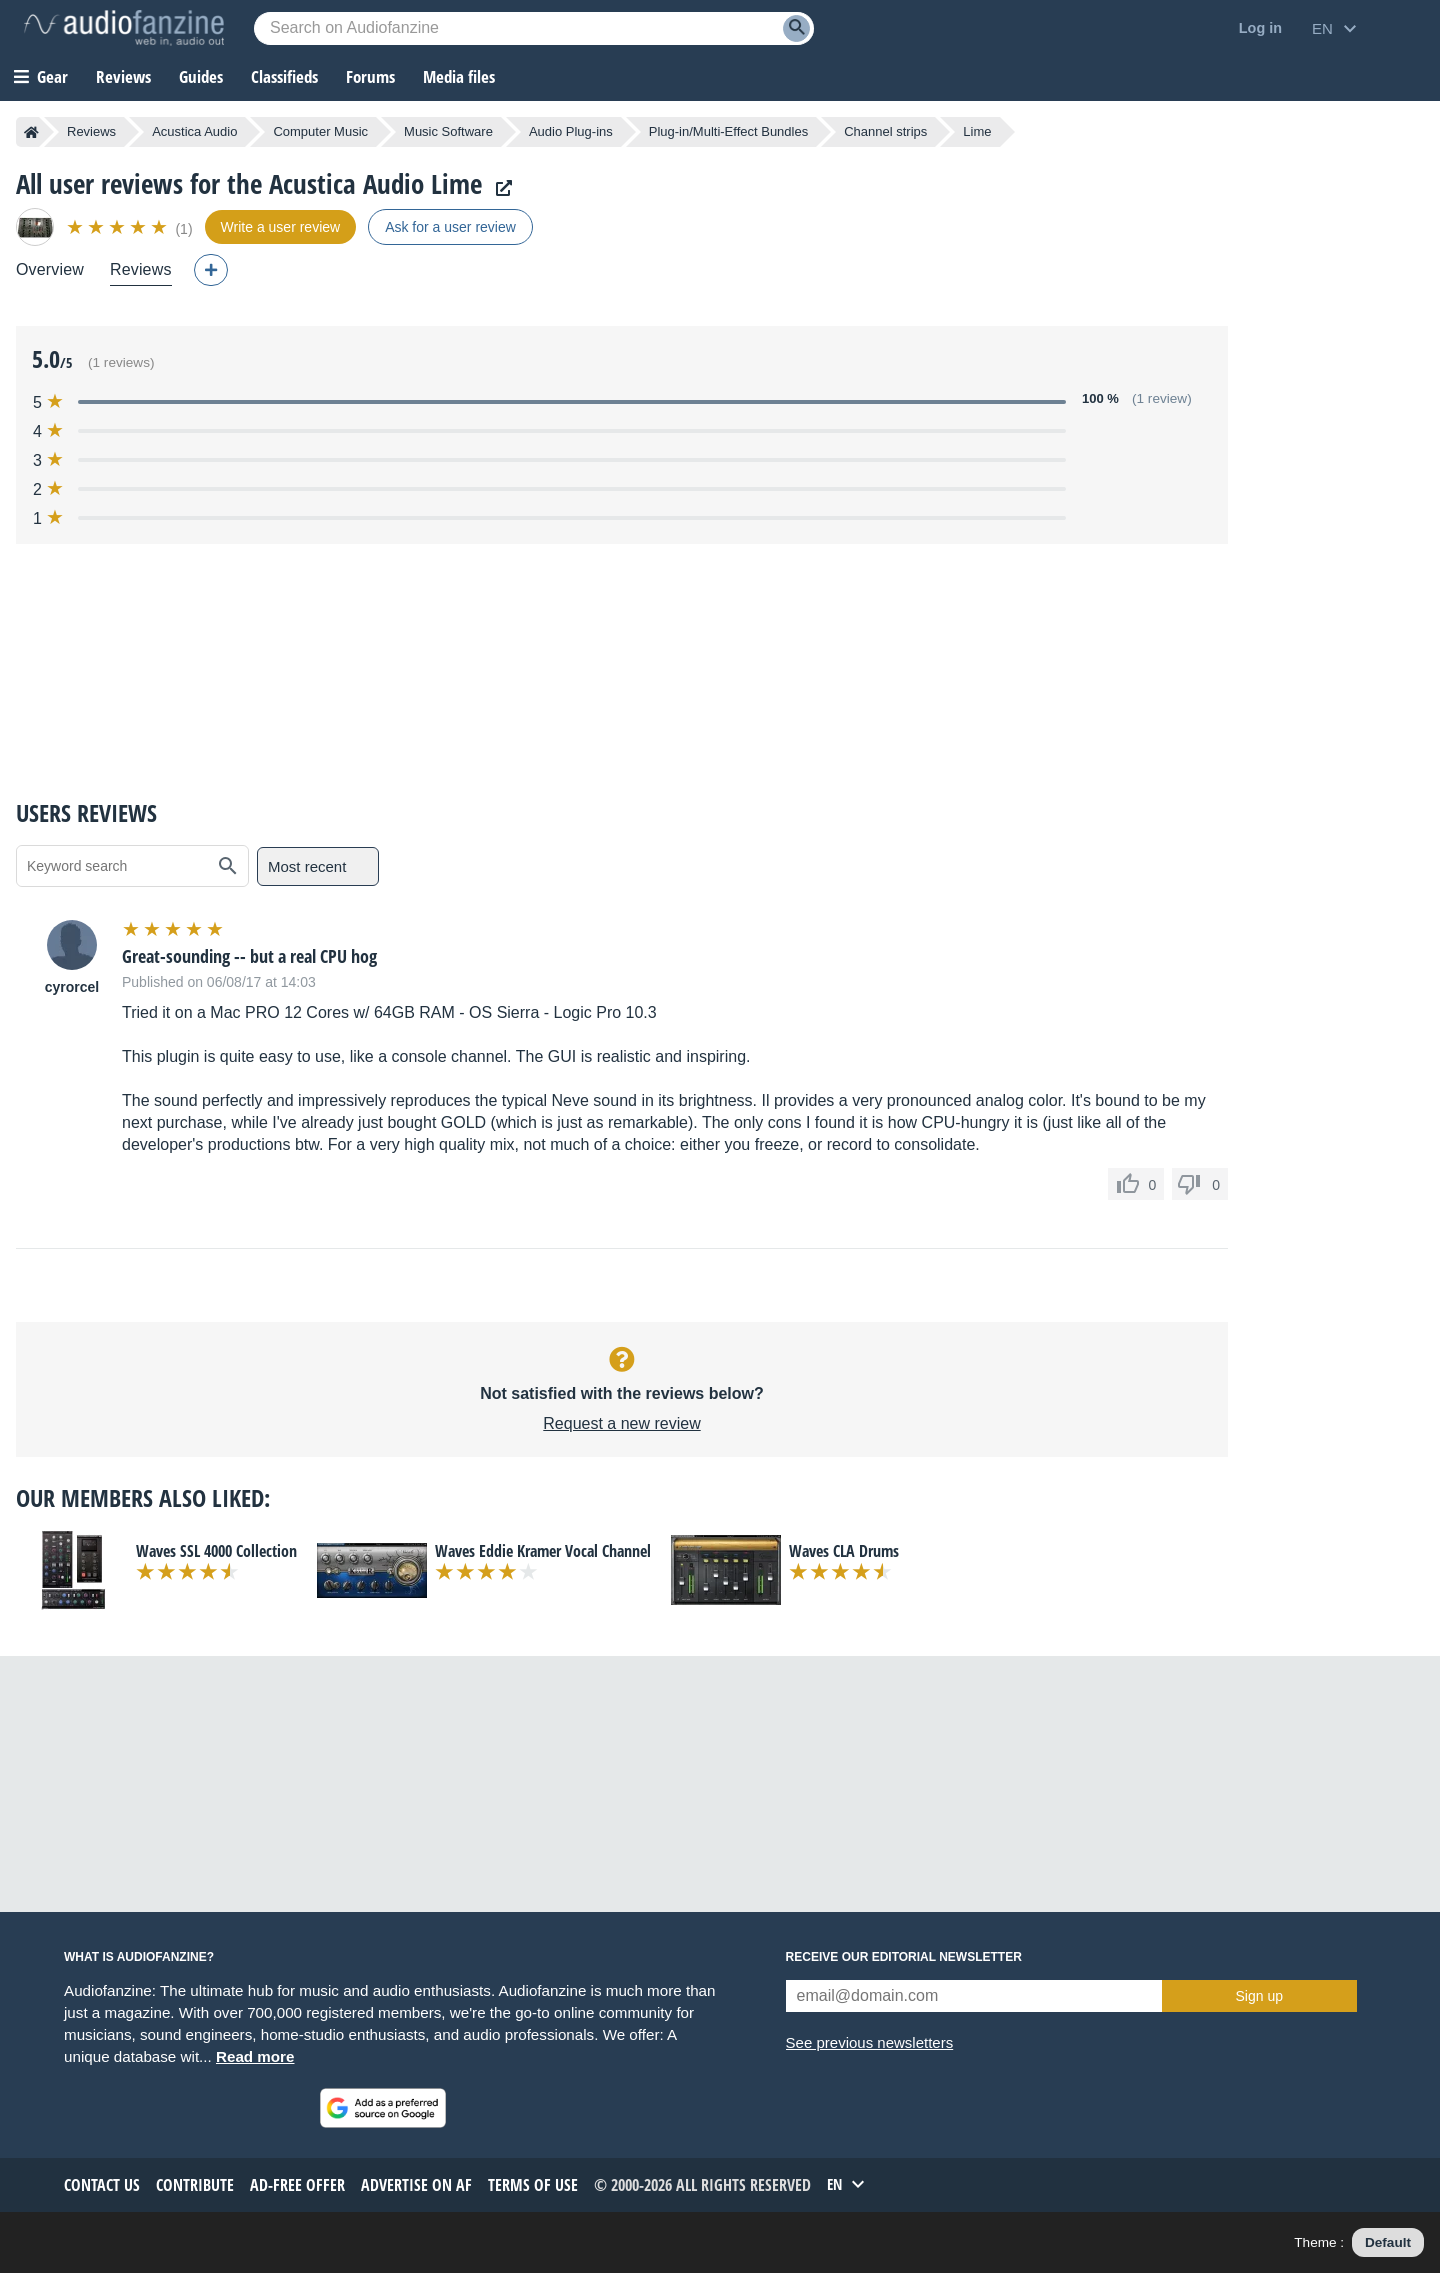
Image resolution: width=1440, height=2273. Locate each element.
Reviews (123, 76)
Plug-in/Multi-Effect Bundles (728, 131)
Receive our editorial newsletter (904, 1957)
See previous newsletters (870, 2042)
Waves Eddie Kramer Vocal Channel (543, 1551)
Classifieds (284, 76)
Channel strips (885, 131)
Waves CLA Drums (844, 1551)
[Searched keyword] (534, 28)
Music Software (448, 131)
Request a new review (621, 1423)
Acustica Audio (194, 131)
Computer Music (320, 131)
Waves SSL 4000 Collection (216, 1551)
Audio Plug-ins (571, 131)
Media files (459, 76)
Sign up (1259, 1996)
